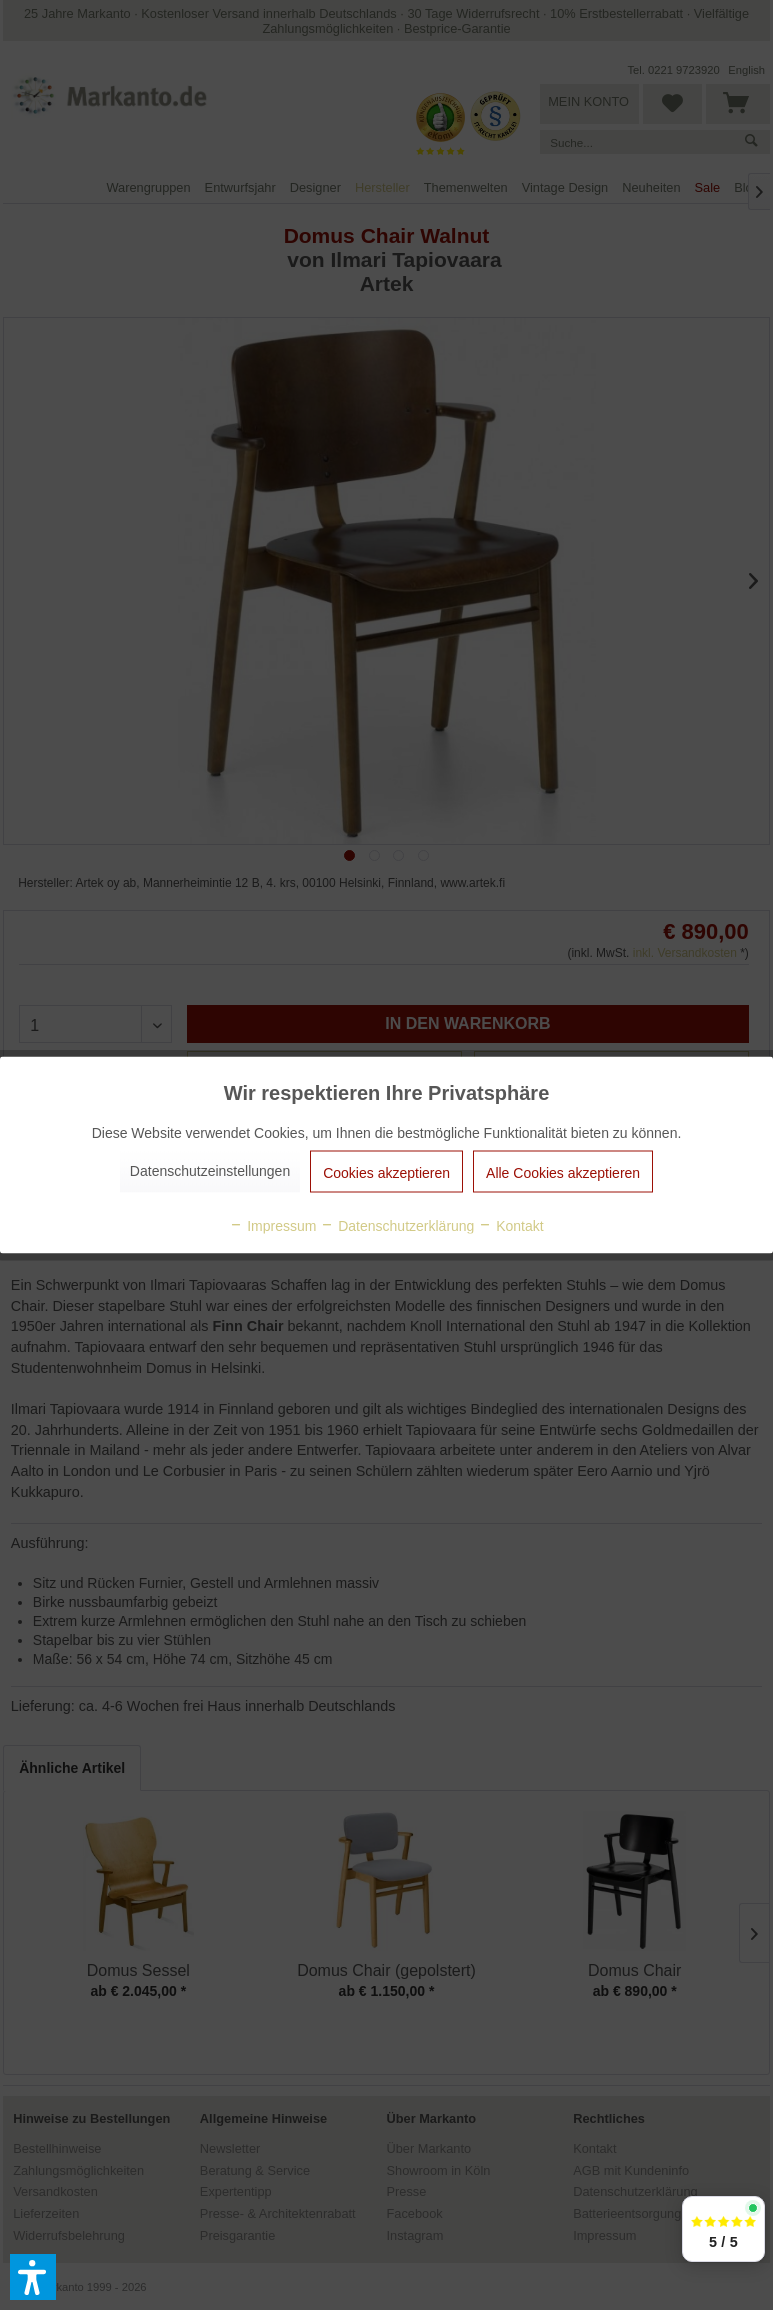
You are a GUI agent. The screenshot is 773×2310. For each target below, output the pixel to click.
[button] (33, 2277)
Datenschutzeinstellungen (210, 1171)
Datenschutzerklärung (397, 1226)
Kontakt (510, 1226)
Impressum (272, 1226)
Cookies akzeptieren (386, 1173)
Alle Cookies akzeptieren (563, 1173)
